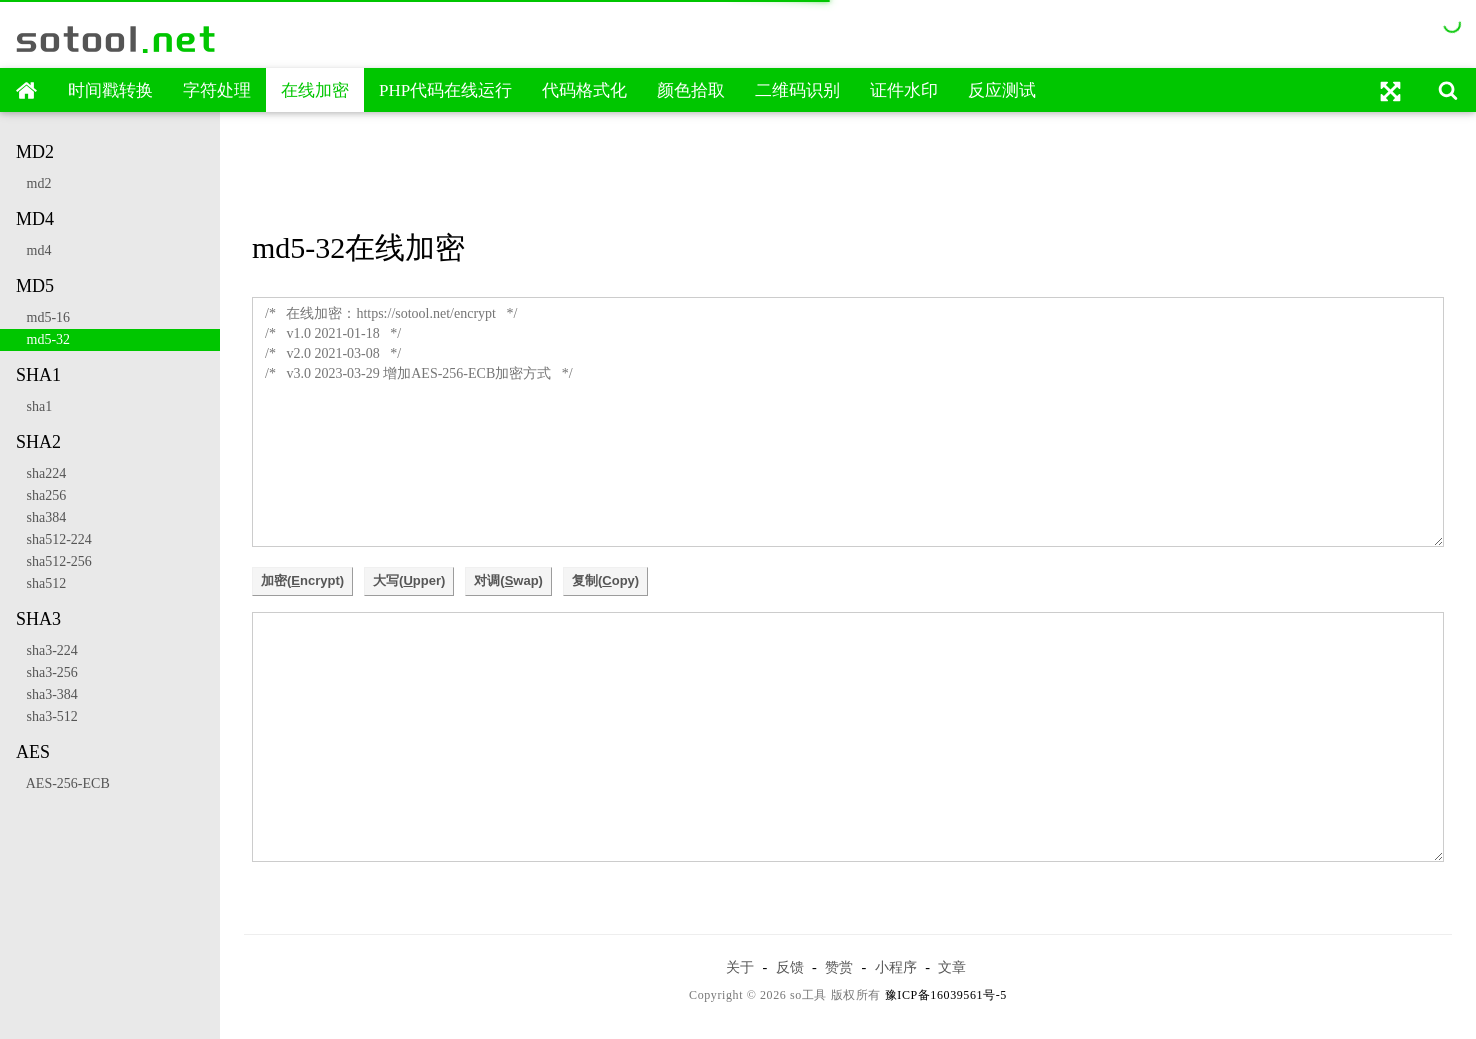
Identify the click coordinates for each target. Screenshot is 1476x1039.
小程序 (896, 967)
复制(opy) (605, 580)
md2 (33, 183)
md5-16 (43, 317)
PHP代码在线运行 (445, 90)
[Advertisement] (848, 173)
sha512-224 (54, 539)
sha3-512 (47, 716)
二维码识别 (797, 90)
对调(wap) (508, 580)
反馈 (790, 967)
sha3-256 (47, 672)
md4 (33, 250)
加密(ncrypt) (302, 580)
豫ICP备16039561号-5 (946, 995)
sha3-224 (47, 650)
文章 (952, 967)
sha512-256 (54, 561)
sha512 (41, 583)
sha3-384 (47, 694)
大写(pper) (409, 580)
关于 (740, 967)
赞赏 (839, 967)
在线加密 (315, 90)
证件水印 (904, 90)
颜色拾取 (691, 90)
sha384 (41, 517)
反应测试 (1002, 90)
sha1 (34, 406)
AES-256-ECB (63, 783)
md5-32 (43, 339)
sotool (117, 39)
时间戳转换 (110, 90)
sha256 (41, 495)
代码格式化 (584, 90)
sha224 (41, 473)
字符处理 (217, 90)
